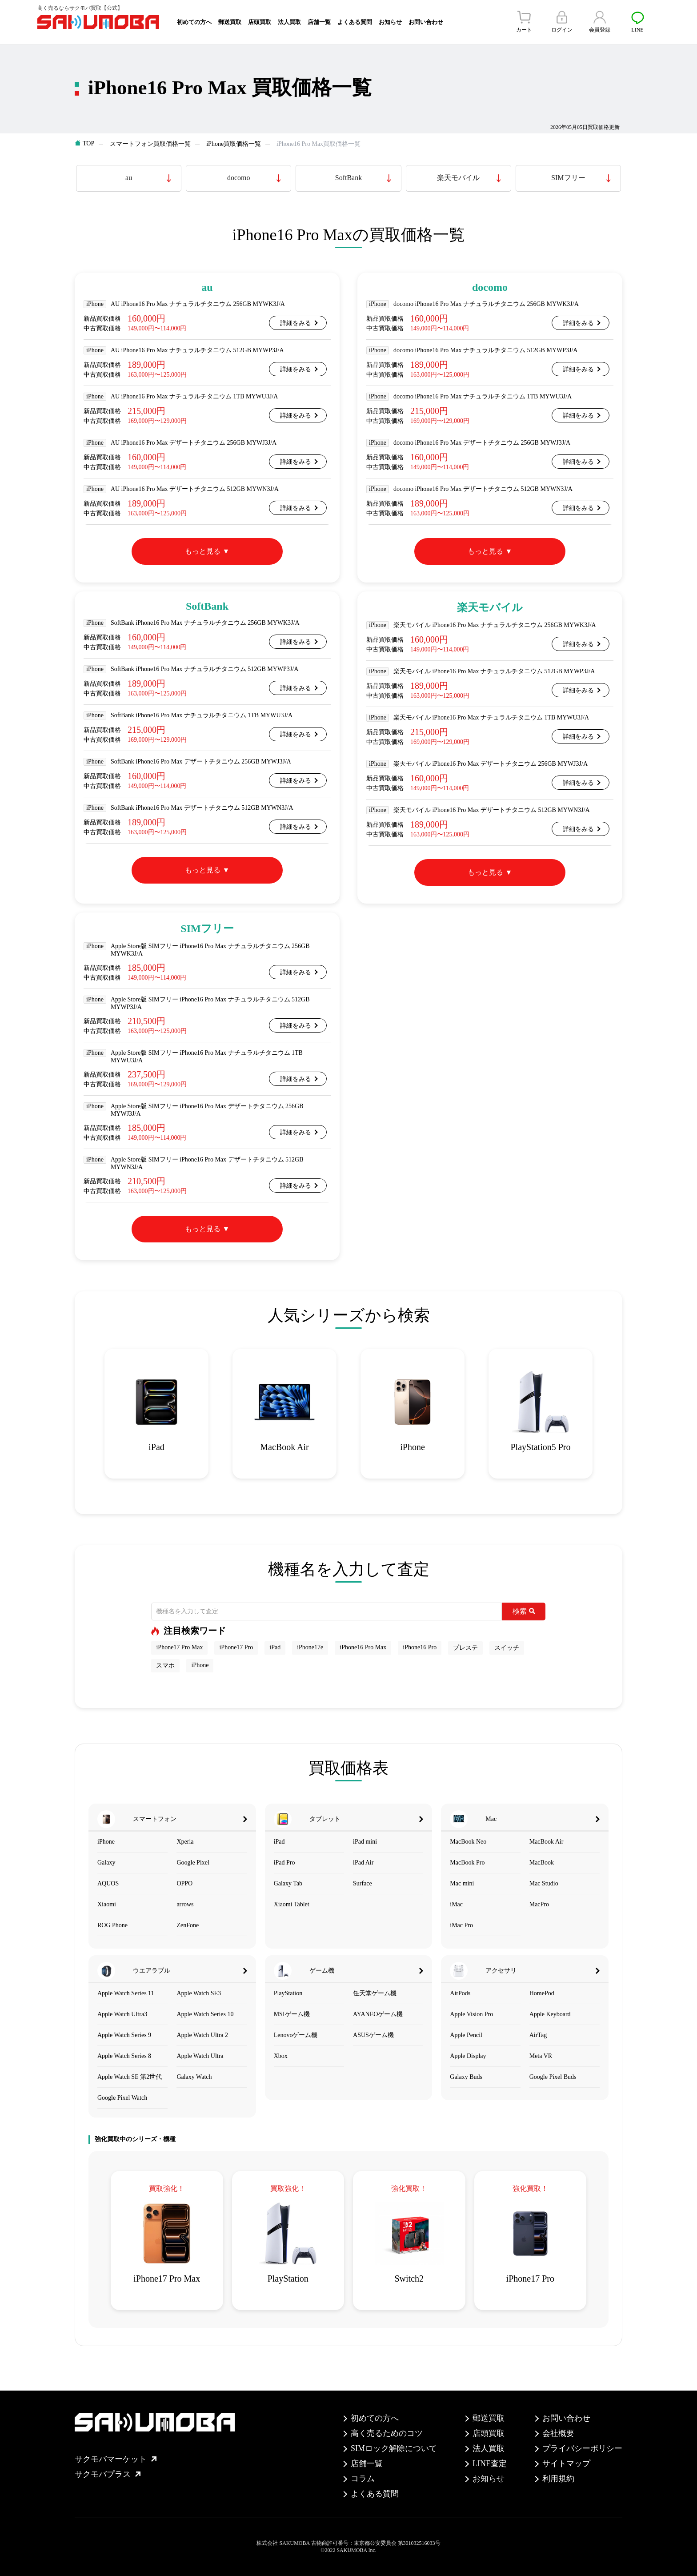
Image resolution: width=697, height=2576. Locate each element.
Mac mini (462, 1883)
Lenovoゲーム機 (296, 2035)
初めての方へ (194, 22)
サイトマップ (566, 2463)
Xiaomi (106, 1904)
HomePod (541, 1993)
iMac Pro (461, 1925)
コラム (363, 2478)
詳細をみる (295, 323)
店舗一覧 (319, 22)
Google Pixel (192, 1862)
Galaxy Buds (466, 2077)
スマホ (165, 1665)
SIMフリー (568, 177)
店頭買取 (259, 22)
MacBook (541, 1862)
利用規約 (558, 2478)
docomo (238, 177)
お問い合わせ (426, 22)
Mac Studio (543, 1883)
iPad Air (363, 1862)
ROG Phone (112, 1925)
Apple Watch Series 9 (124, 2035)
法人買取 (289, 22)
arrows (184, 1904)
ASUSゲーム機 (373, 2035)
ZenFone (187, 1925)
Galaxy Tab (288, 1883)
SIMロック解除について (394, 2448)
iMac (456, 1904)
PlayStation (288, 1993)
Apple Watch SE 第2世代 (129, 2077)
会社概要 (558, 2433)
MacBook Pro (467, 1862)
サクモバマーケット (115, 2459)
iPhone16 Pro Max (363, 1647)
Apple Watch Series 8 (124, 2056)
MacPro (539, 1904)
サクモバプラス (107, 2474)
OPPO (184, 1883)
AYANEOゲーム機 (378, 2014)
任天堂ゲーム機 (375, 1993)
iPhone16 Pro (420, 1647)
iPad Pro (284, 1862)
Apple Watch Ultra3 (122, 2014)
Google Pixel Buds (553, 2077)
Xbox (281, 2056)
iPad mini (365, 1841)
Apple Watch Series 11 (125, 1993)
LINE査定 (490, 2463)
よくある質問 (354, 22)
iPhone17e (310, 1647)
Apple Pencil (466, 2035)
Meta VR (540, 2056)
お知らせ (390, 22)
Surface (362, 1883)
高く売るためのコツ (387, 2433)
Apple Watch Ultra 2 (202, 2035)
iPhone (199, 1665)
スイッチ (506, 1647)
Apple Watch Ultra (199, 2056)
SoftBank (348, 177)
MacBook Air (546, 1841)
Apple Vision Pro (471, 2014)
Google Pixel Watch (122, 2097)
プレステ (465, 1647)
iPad (274, 1647)
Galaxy (106, 1862)
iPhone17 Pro (236, 1647)
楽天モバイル (458, 177)
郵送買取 (229, 22)
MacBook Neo (468, 1841)
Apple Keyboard (550, 2014)
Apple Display (468, 2056)
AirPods (460, 1993)
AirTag (538, 2035)
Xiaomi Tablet (291, 1904)
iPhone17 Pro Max (179, 1647)
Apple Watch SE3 (198, 1993)
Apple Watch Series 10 (204, 2014)
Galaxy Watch (194, 2077)
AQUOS (108, 1883)
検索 (524, 1611)
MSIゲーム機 (292, 2014)
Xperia (184, 1841)
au (128, 177)
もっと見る (202, 551)
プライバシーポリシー (582, 2448)
